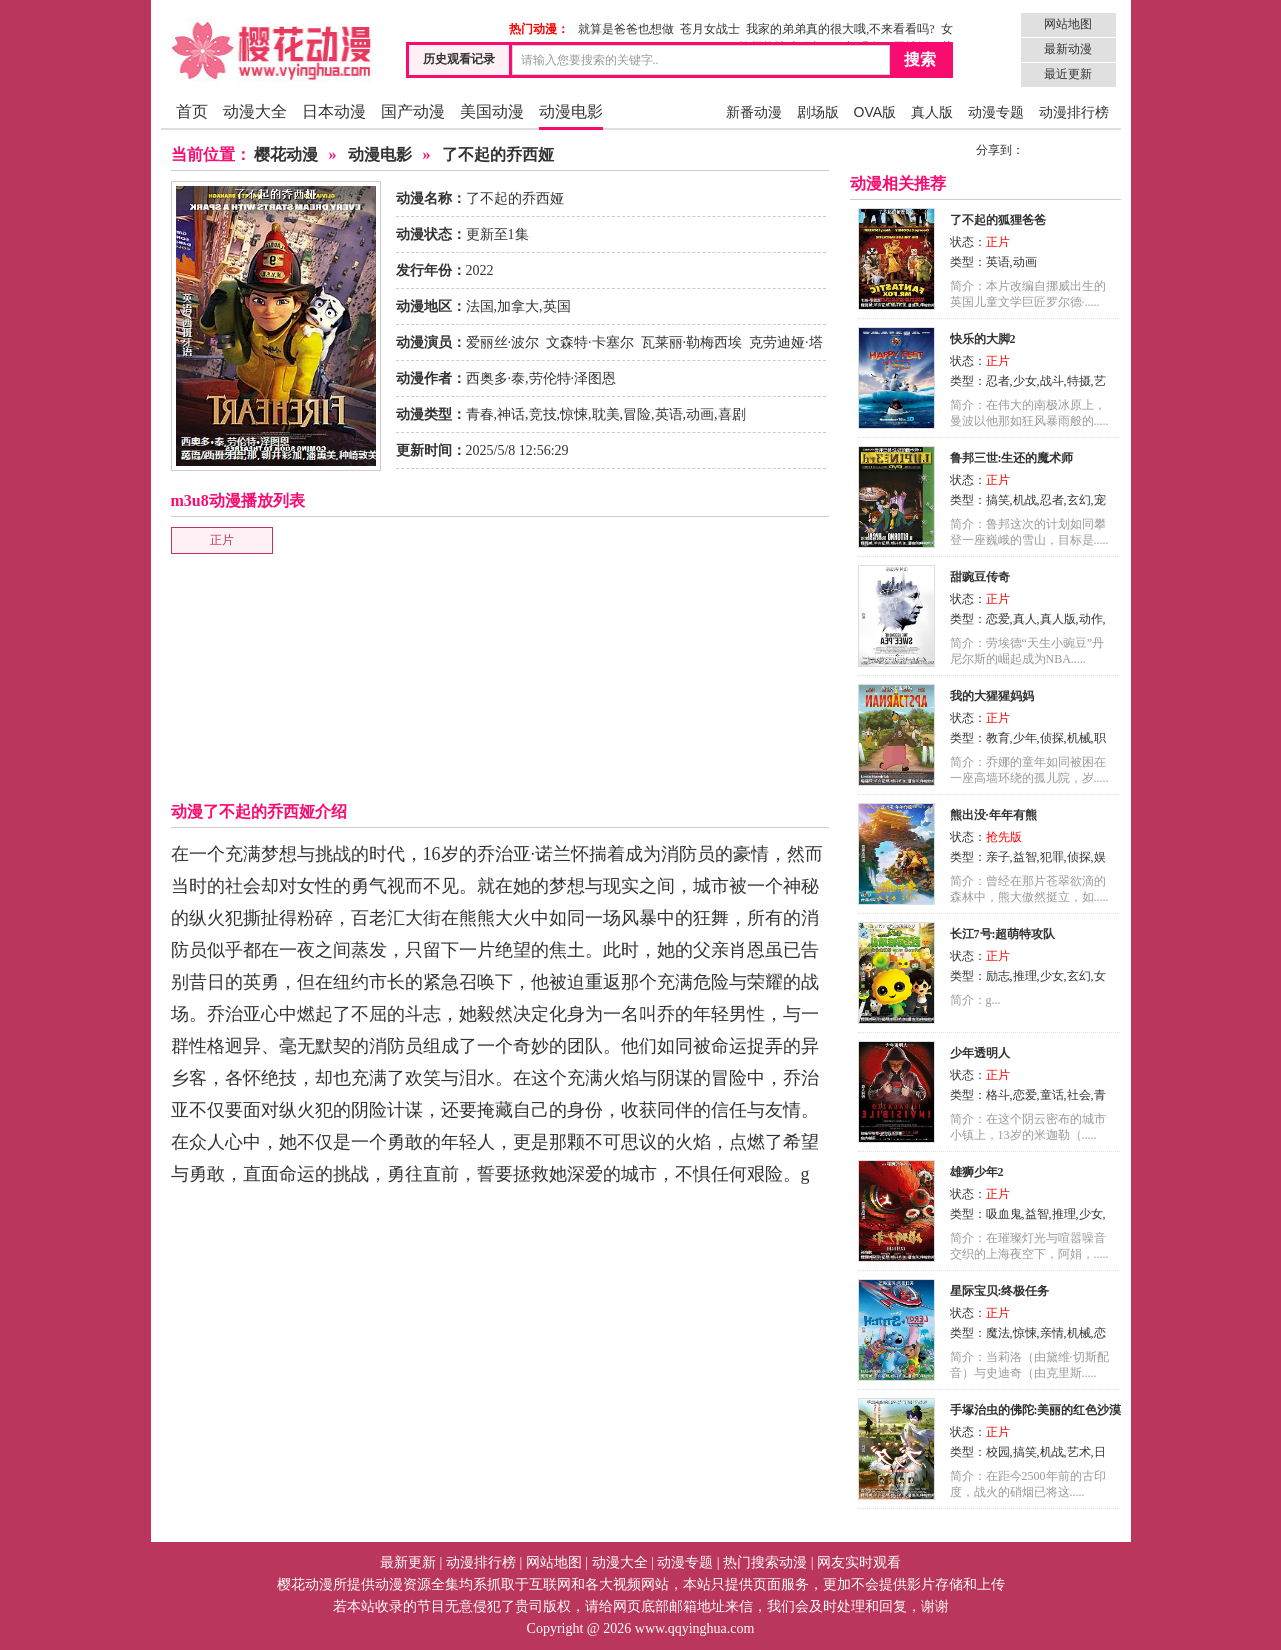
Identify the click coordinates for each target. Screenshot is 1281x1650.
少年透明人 (980, 1053)
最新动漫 (1068, 49)
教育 (998, 738)
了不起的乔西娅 (498, 154)
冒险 (637, 414)
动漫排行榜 (1074, 112)
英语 (669, 414)
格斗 (998, 1095)
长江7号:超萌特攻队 (1003, 934)
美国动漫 (492, 111)
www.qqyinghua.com (695, 1628)
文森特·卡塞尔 (590, 342)
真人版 (932, 112)
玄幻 (1079, 500)
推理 (1025, 976)
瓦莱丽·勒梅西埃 (692, 342)
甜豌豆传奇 (980, 577)
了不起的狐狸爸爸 (998, 220)
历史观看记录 (459, 59)
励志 (998, 976)
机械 (1079, 738)
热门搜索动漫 (765, 1562)
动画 (700, 414)
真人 (1025, 619)
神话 (511, 414)
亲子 (998, 857)
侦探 (1052, 738)
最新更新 (408, 1562)
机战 (1025, 500)
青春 (480, 414)
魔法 (998, 1333)
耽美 (606, 414)
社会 (1079, 1095)
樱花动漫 (286, 154)
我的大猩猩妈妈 (992, 696)
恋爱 (998, 619)
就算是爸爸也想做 (626, 29)
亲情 (1052, 1333)
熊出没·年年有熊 (993, 815)
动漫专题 (996, 112)
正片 (222, 540)
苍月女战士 (710, 29)
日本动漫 (334, 111)
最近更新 (1068, 74)
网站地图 (1068, 24)
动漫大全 (255, 111)
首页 (192, 111)
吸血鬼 (1004, 1214)
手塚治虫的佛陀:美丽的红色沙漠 (1036, 1410)
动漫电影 (571, 111)
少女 (1025, 381)
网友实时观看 (859, 1562)
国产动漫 (413, 111)
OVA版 (875, 112)
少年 (1025, 738)
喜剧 (732, 414)
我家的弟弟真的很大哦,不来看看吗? (840, 29)
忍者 (998, 381)
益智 (1025, 857)
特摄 (1079, 381)
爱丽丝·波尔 (503, 342)
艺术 (1079, 1452)
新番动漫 (754, 112)
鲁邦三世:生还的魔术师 (1012, 458)
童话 (1052, 1095)
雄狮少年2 (977, 1172)
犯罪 (1052, 857)
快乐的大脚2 (983, 339)
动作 (1091, 619)
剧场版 (818, 112)
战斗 (1052, 381)
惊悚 (574, 414)
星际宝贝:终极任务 (1000, 1291)
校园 (998, 1452)
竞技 (543, 414)
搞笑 (998, 500)
